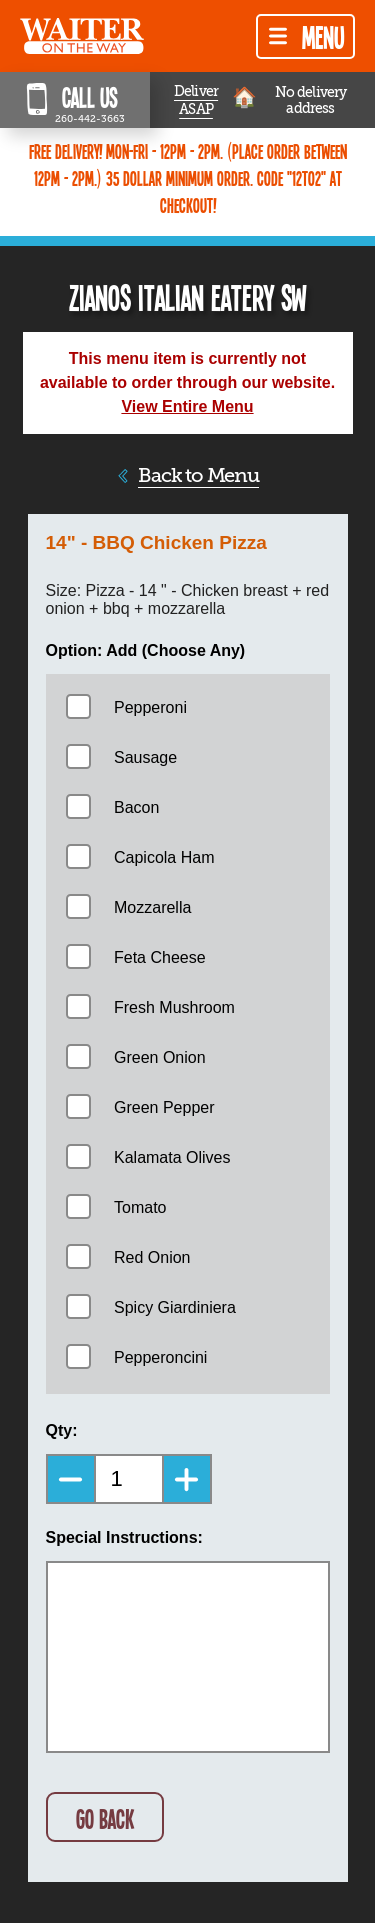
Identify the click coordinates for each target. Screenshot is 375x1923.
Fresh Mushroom (174, 1007)
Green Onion (160, 1057)
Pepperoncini (160, 1357)
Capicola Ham (164, 857)
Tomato (140, 1207)
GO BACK (105, 1818)
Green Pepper (164, 1107)
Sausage (145, 757)
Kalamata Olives (172, 1157)
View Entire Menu (187, 406)
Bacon (136, 807)
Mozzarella (152, 907)
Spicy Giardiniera (175, 1307)
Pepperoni (150, 707)
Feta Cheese (160, 957)
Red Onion (152, 1257)
